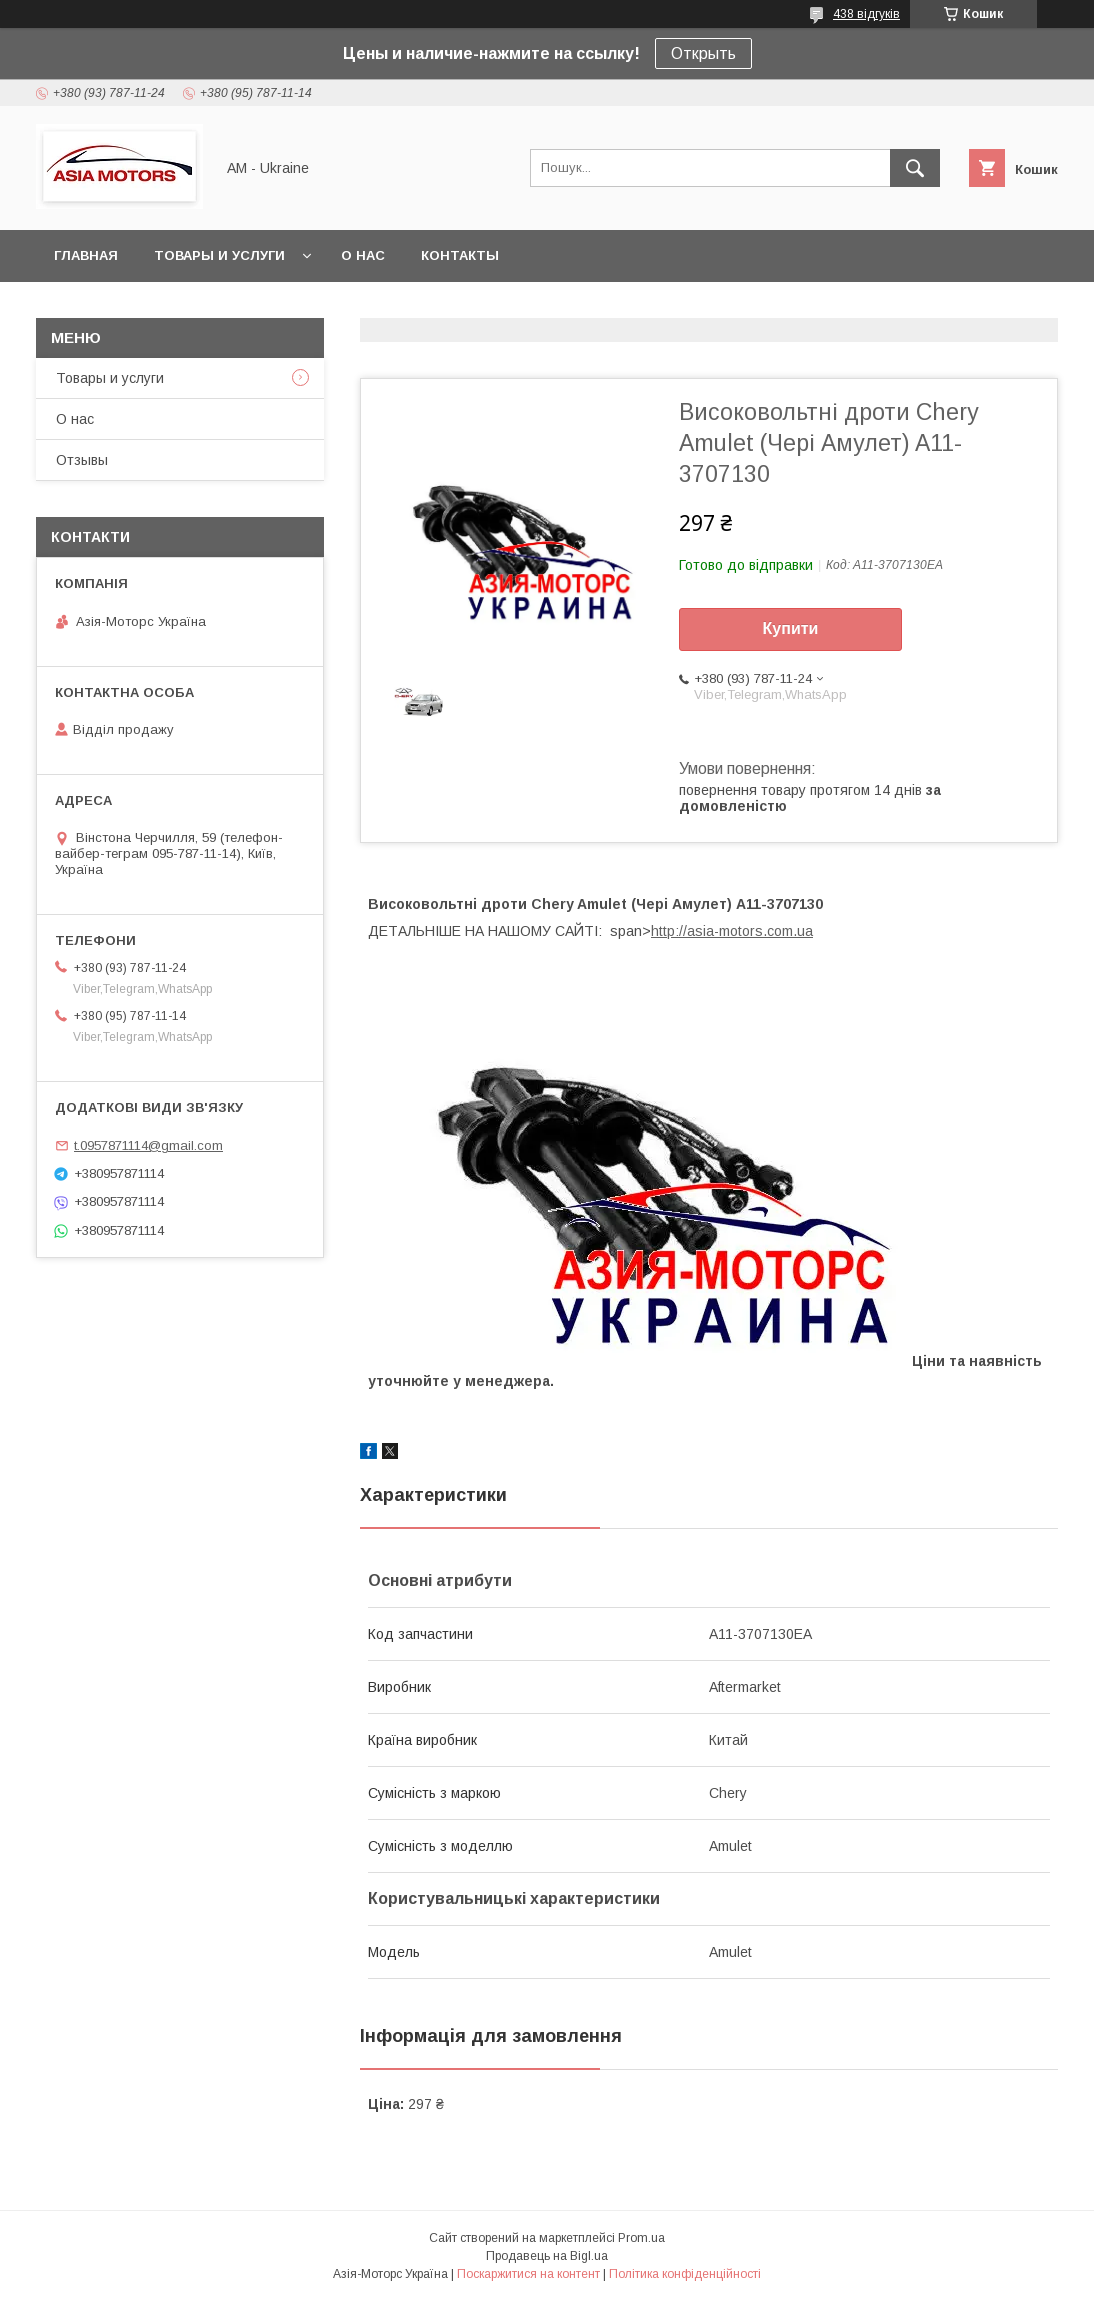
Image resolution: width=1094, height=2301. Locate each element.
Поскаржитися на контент (528, 2274)
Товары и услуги (219, 255)
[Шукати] (915, 168)
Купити (791, 628)
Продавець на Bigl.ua (547, 2256)
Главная (86, 255)
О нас (363, 255)
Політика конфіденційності (685, 2274)
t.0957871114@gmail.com (148, 1145)
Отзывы (82, 460)
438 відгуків (866, 14)
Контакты (460, 255)
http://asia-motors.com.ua (732, 931)
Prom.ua (641, 2238)
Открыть (703, 53)
